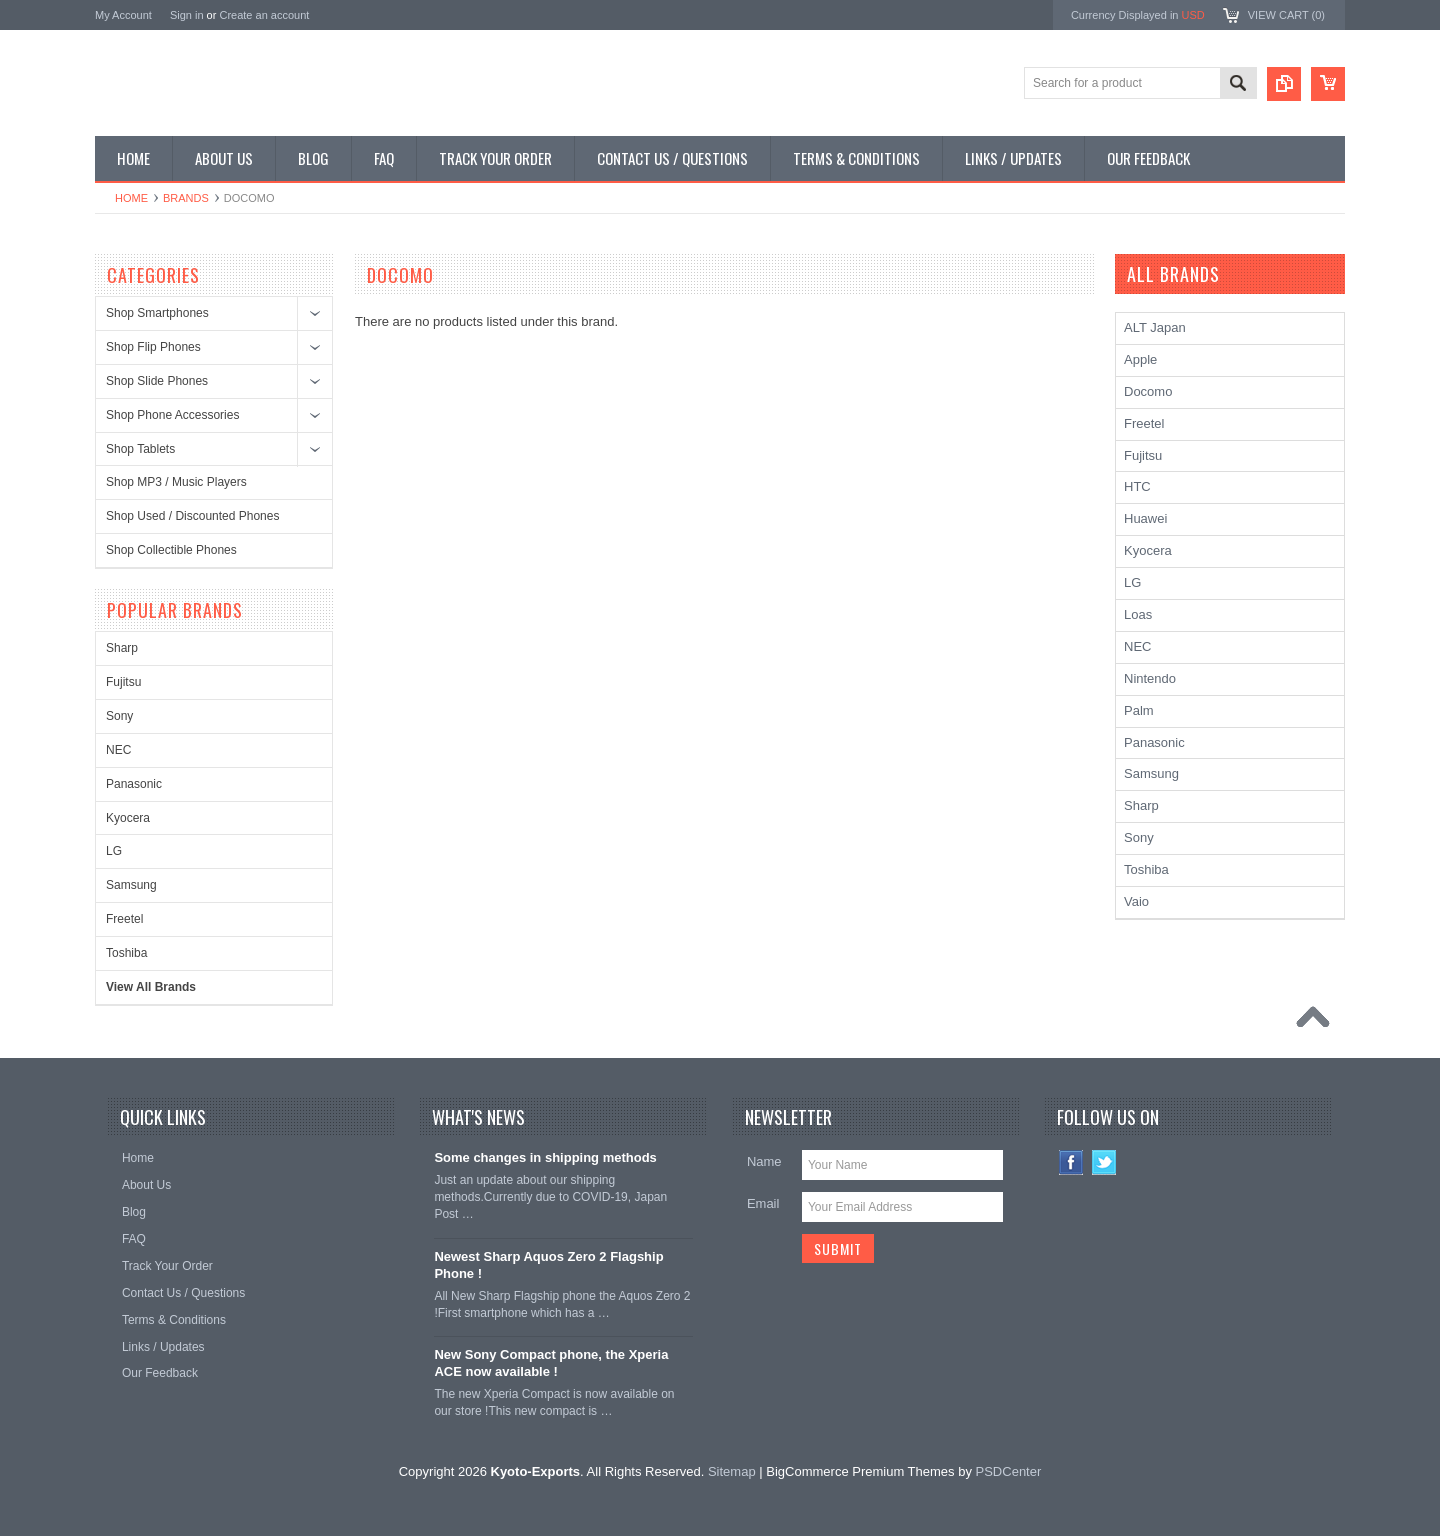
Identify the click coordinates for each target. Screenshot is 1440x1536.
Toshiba (126, 953)
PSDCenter (1009, 1471)
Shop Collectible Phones (171, 550)
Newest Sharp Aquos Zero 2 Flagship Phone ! (548, 1265)
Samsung (131, 885)
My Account (123, 15)
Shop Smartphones (157, 313)
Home (131, 198)
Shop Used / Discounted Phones (192, 516)
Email (763, 1203)
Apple (1140, 359)
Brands (186, 198)
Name (764, 1161)
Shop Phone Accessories (172, 415)
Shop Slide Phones (157, 381)
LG (114, 851)
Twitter (1104, 1162)
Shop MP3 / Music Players (176, 482)
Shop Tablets (140, 449)
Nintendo (1150, 678)
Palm (1139, 710)
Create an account (264, 15)
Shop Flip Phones (153, 347)
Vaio (1136, 901)
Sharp (122, 648)
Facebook (1071, 1162)
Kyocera (128, 818)
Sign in (187, 15)
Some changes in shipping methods (545, 1157)
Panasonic (134, 784)
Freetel (124, 919)
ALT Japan (1155, 327)
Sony (119, 716)
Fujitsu (123, 682)
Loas (1138, 614)
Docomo (1148, 391)
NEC (118, 750)
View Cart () (1286, 15)
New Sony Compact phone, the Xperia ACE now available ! (551, 1363)
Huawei (1145, 518)
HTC (1137, 486)
